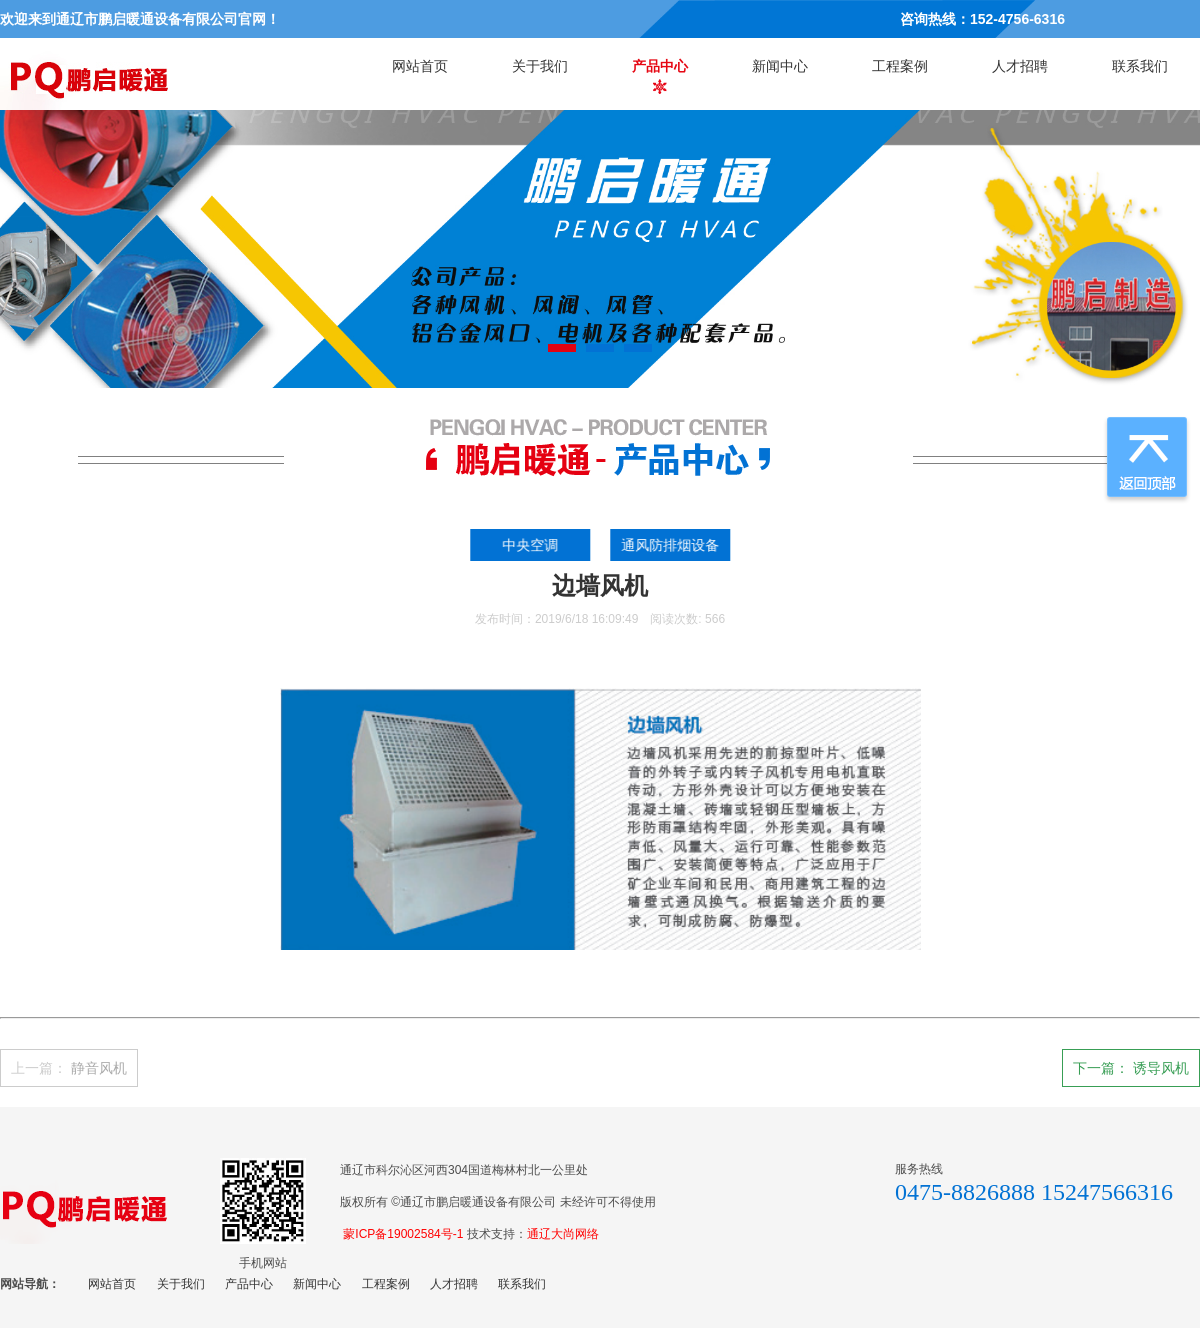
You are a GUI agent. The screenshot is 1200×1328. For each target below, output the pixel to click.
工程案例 (900, 66)
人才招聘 (1020, 66)
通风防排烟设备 (675, 545)
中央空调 (536, 545)
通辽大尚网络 (563, 1234)
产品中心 (660, 66)
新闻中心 (780, 66)
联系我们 (1140, 66)
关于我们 (540, 66)
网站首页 (420, 66)
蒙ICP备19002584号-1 (403, 1234)
